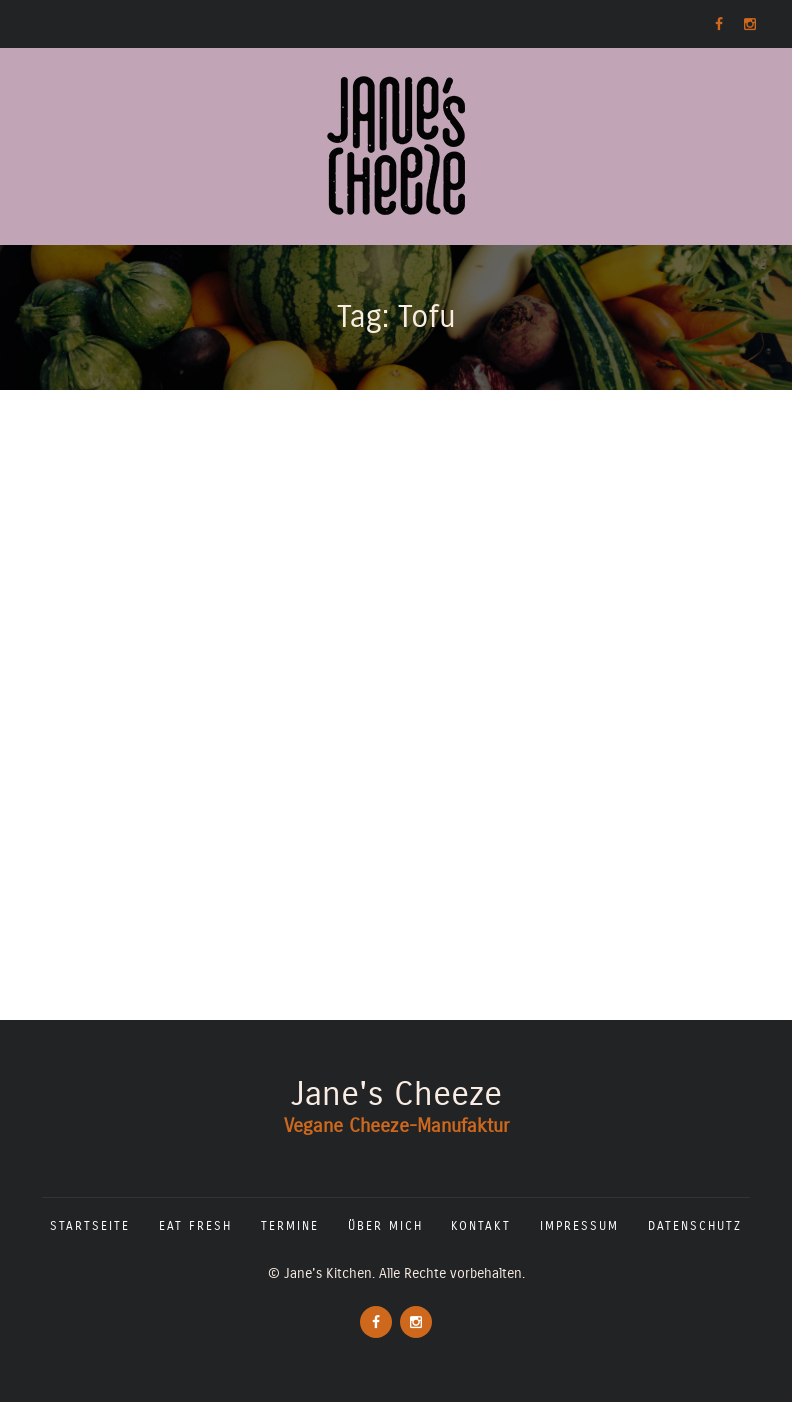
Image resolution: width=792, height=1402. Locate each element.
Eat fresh (195, 1226)
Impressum (579, 1226)
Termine (290, 1226)
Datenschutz (695, 1226)
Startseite (90, 1226)
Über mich (385, 1226)
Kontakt (481, 1226)
